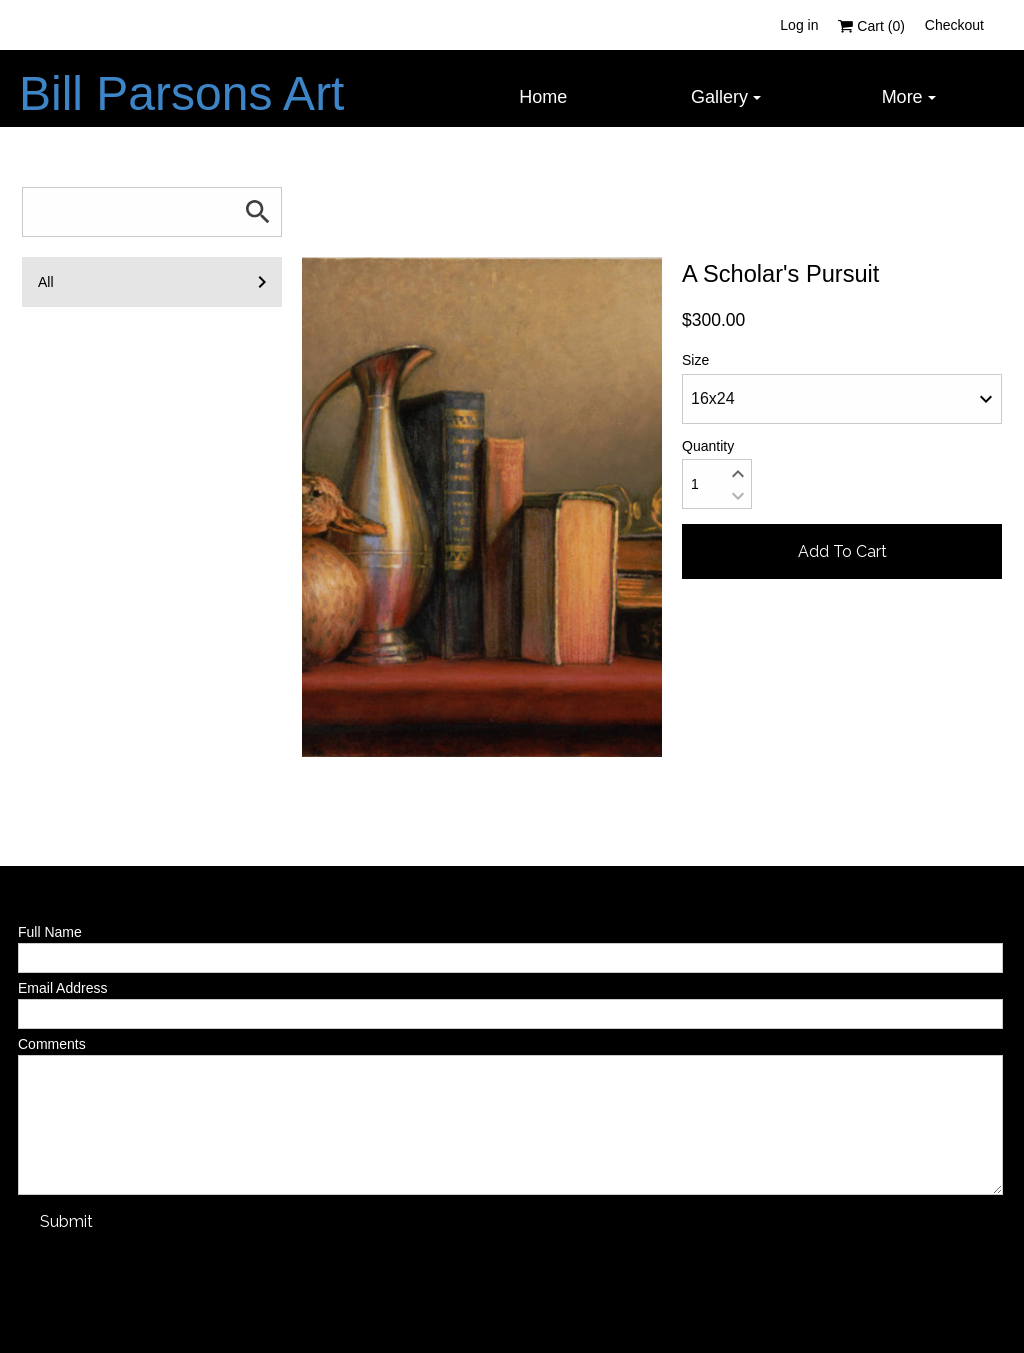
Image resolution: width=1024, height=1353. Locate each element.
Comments (52, 1044)
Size (695, 360)
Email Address (62, 988)
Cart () (871, 26)
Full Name (50, 932)
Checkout (954, 25)
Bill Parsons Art (181, 93)
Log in (799, 25)
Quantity (708, 446)
